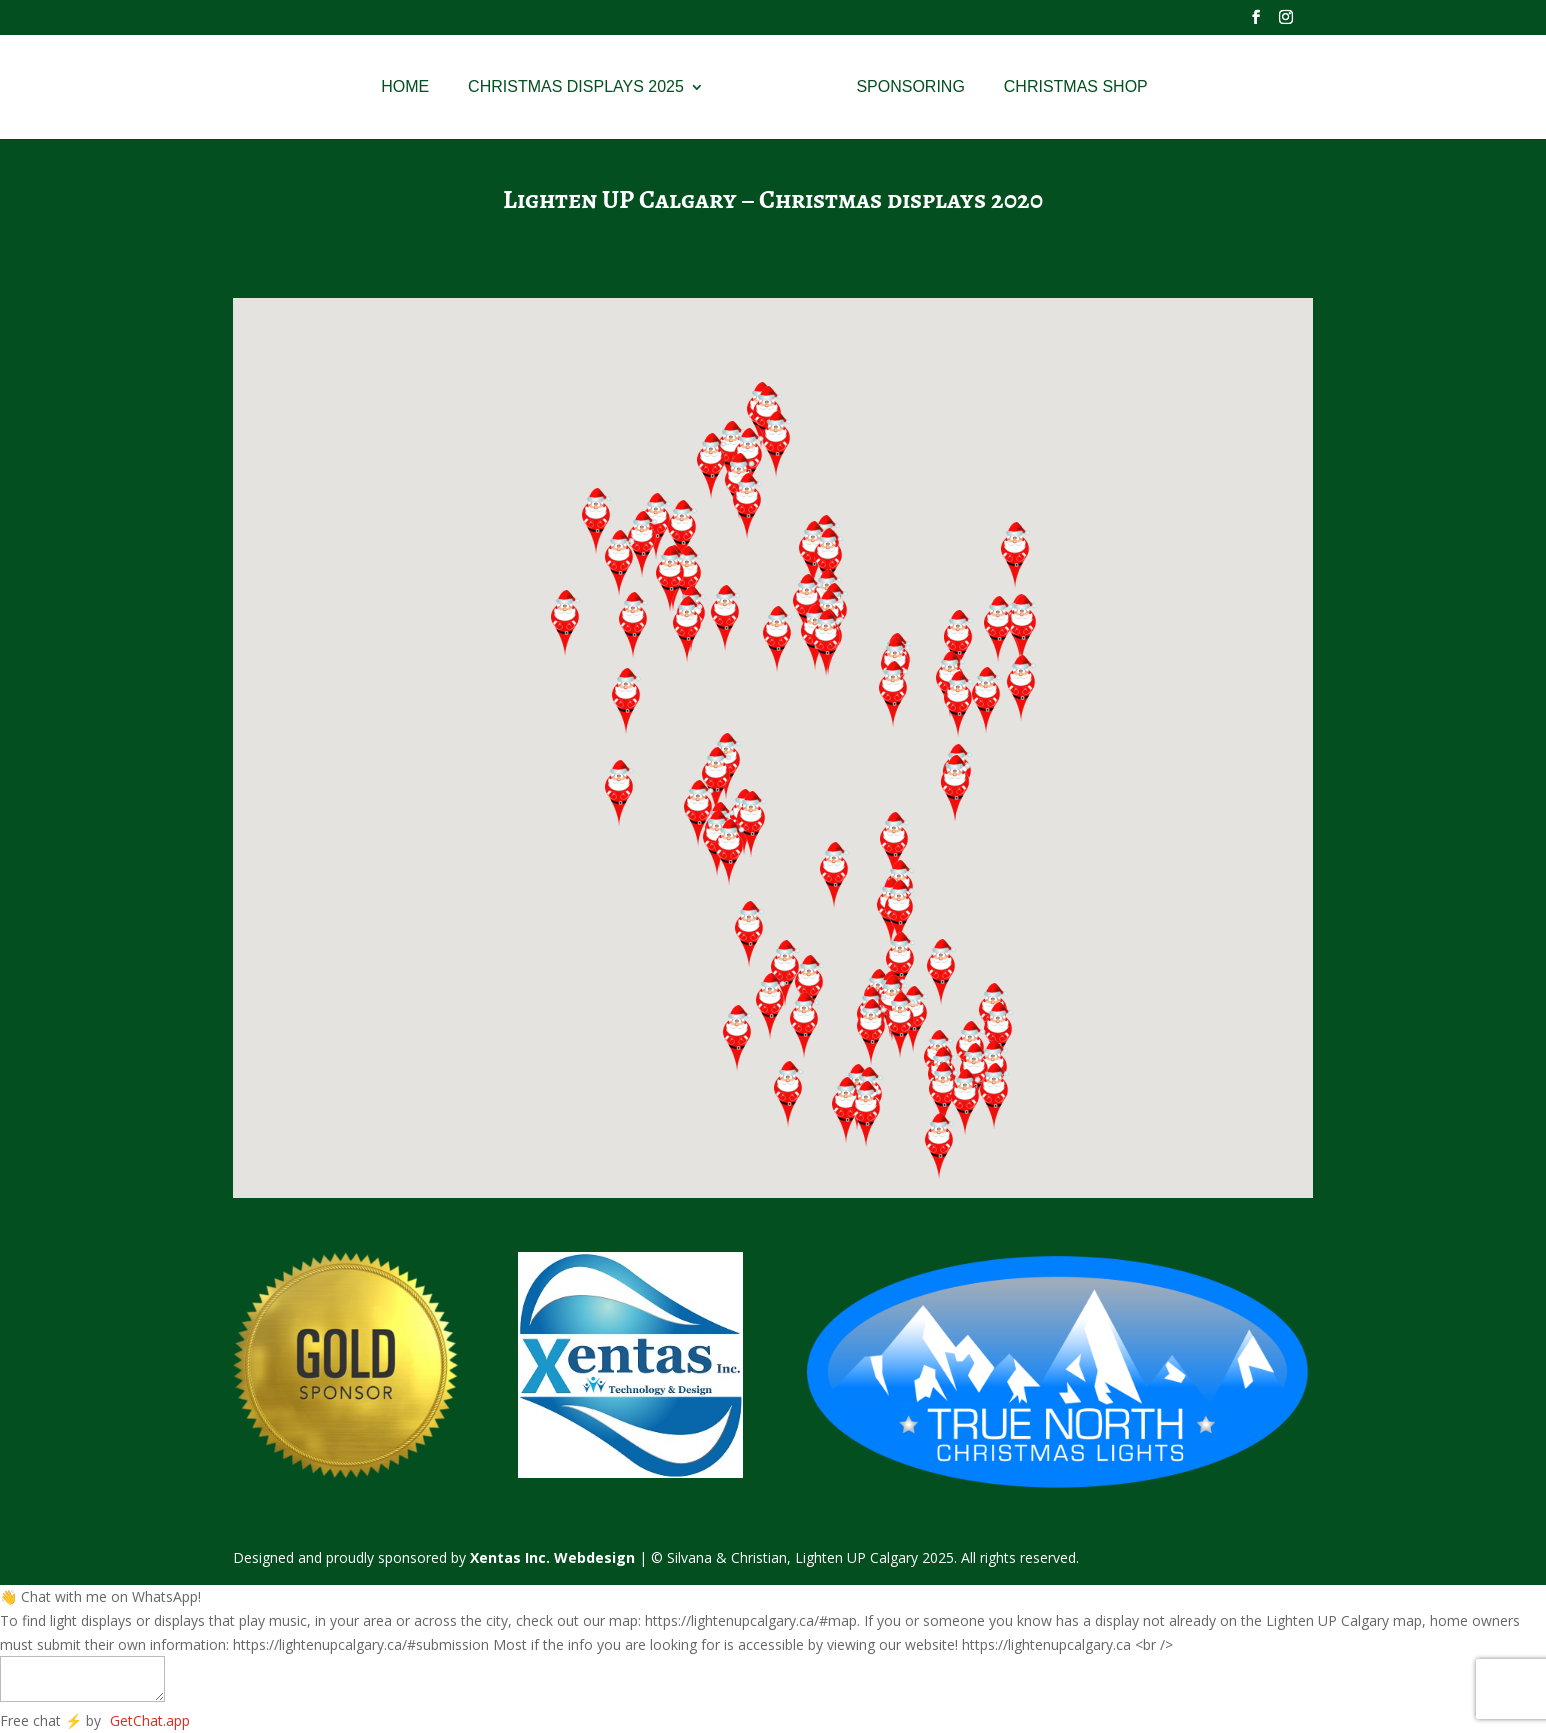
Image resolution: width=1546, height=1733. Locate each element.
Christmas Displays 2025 (569, 87)
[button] (901, 1025)
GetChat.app (150, 1720)
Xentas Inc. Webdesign (552, 1557)
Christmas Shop (1083, 87)
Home (398, 87)
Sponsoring (918, 87)
